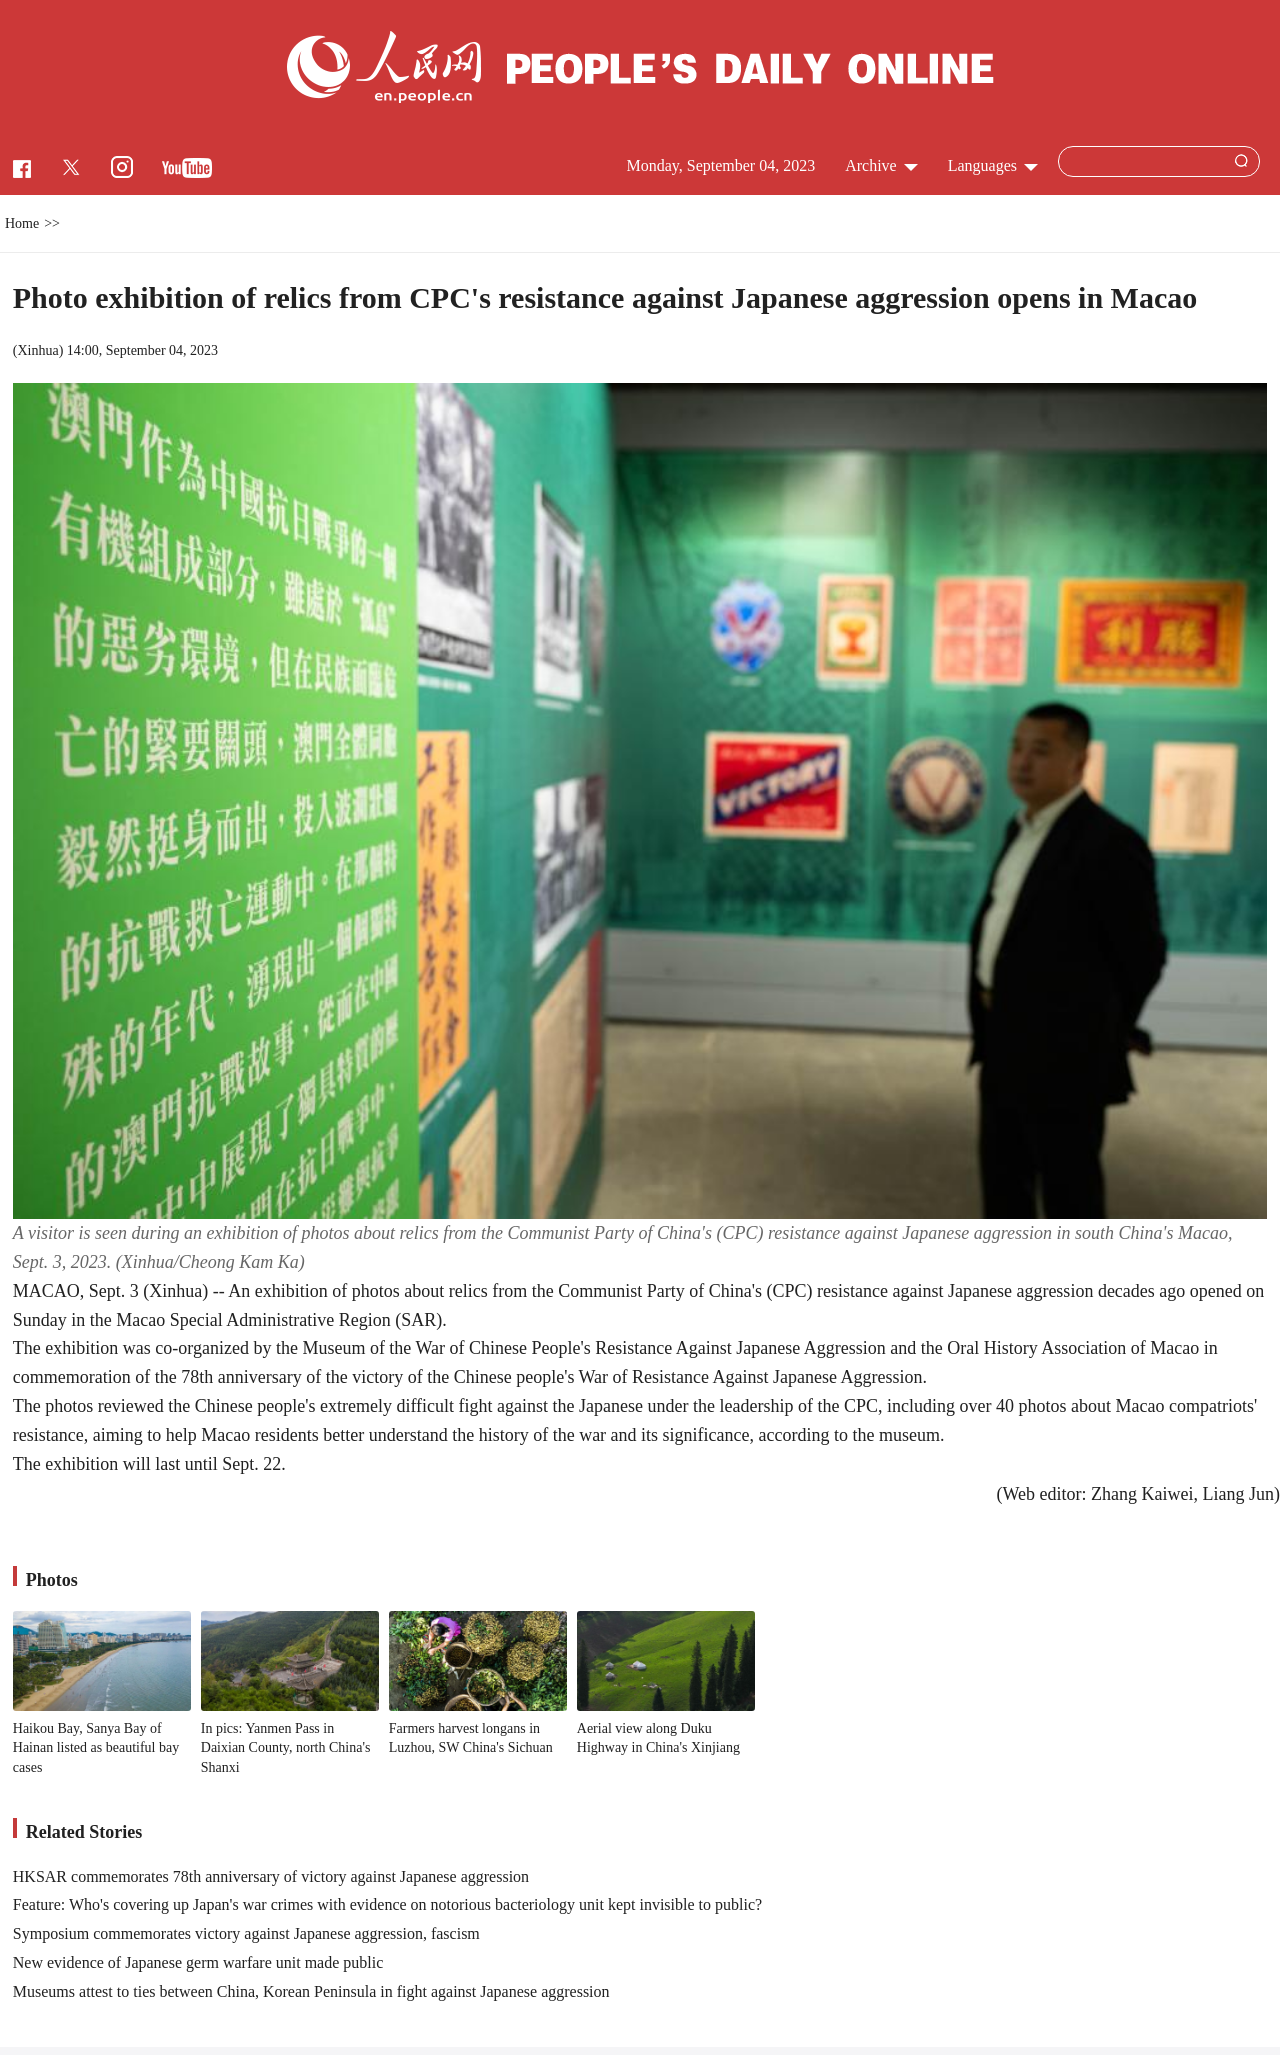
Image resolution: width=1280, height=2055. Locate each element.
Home (22, 223)
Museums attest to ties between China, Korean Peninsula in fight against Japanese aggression (311, 1991)
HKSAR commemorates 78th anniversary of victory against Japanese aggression (271, 1876)
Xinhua (37, 350)
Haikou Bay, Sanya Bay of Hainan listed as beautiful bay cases (96, 1748)
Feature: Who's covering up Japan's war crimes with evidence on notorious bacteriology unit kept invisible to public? (387, 1904)
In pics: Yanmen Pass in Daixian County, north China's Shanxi (286, 1748)
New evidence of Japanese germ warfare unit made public (198, 1962)
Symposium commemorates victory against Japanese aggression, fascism (246, 1933)
